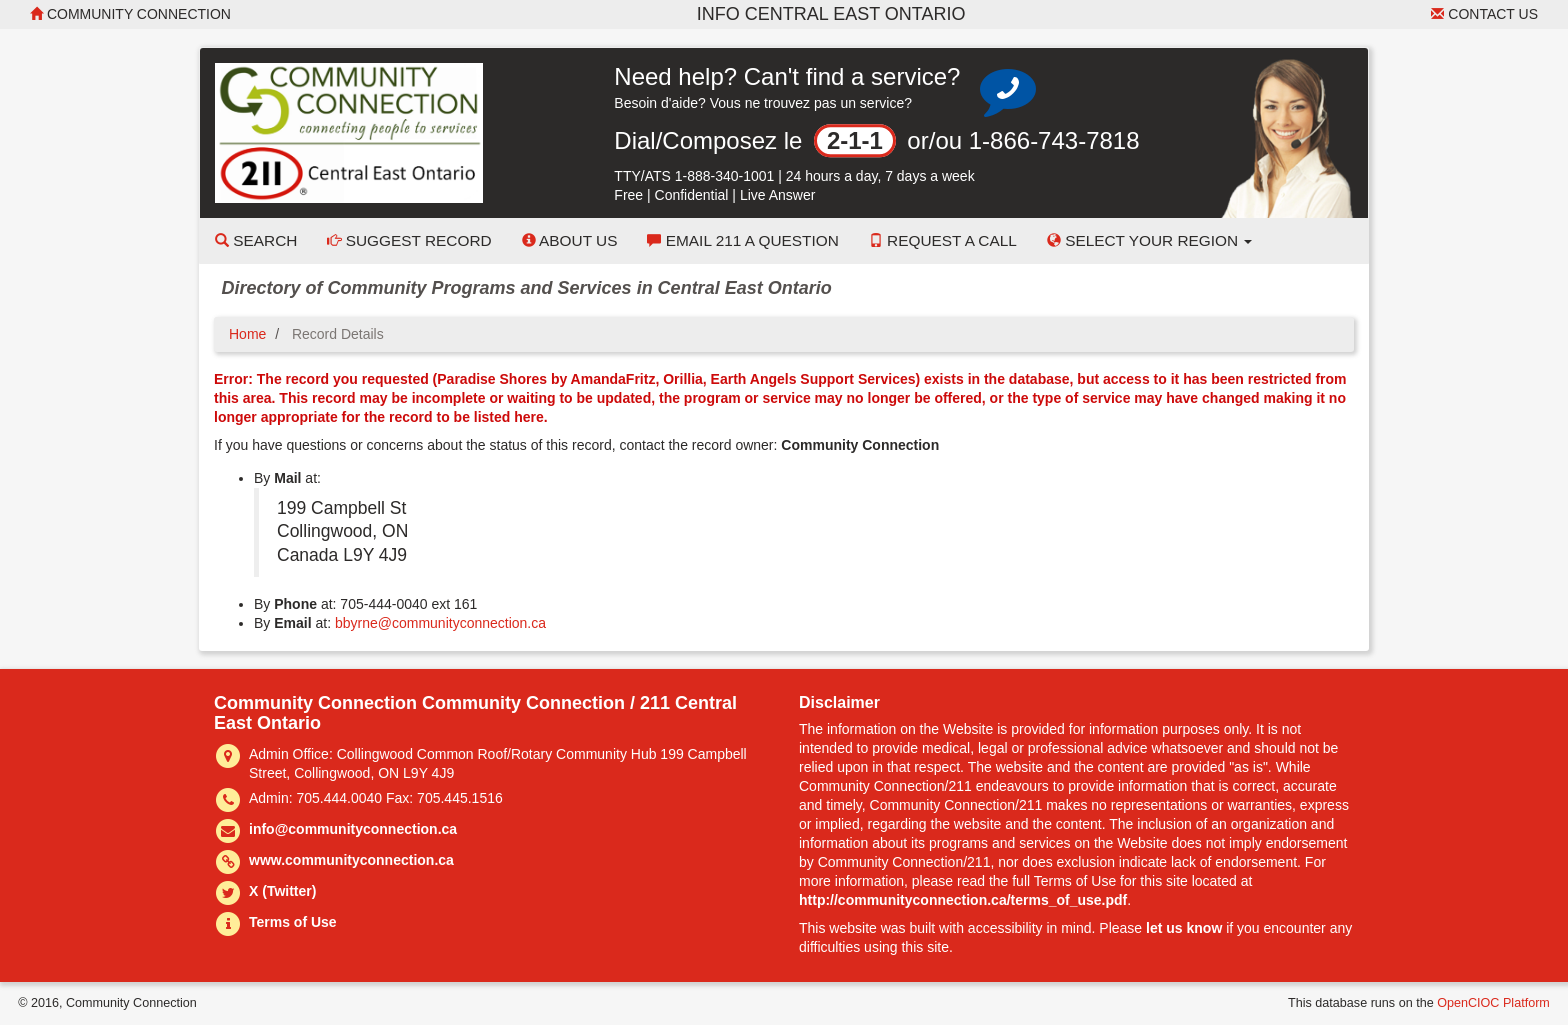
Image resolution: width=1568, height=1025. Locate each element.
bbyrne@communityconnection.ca (440, 623)
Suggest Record (409, 240)
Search (256, 240)
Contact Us (1484, 14)
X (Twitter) (282, 891)
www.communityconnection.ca (351, 860)
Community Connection (130, 14)
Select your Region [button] (1150, 240)
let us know (1184, 928)
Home (247, 334)
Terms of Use (293, 922)
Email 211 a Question (742, 240)
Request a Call (943, 240)
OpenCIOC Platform (1493, 1003)
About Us (570, 240)
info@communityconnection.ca (353, 829)
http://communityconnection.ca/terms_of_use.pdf (963, 900)
